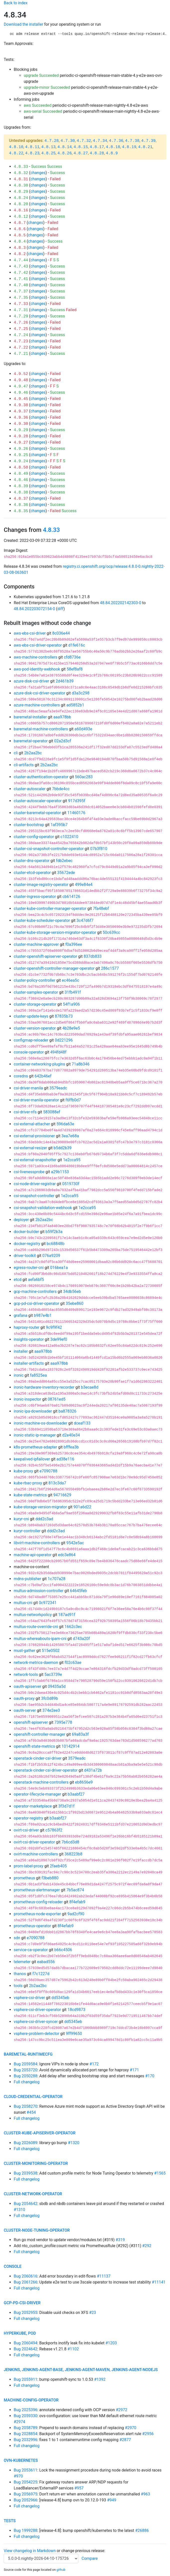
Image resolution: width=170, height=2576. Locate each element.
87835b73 (64, 1016)
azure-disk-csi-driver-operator (39, 693)
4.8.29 (21, 192)
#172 (94, 2064)
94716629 (62, 1495)
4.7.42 (21, 273)
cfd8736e (72, 657)
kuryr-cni (21, 1519)
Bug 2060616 (25, 2276)
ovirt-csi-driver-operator (34, 1842)
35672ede (66, 872)
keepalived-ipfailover (32, 1459)
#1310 (19, 2209)
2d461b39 (65, 681)
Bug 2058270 (25, 2106)
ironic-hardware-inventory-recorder (44, 1387)
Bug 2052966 (25, 2500)
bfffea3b (71, 1447)
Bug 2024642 (25, 2349)
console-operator (29, 1052)
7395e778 (63, 1722)
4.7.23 (21, 341)
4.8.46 (21, 480)
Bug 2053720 (25, 2070)
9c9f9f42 (54, 1327)
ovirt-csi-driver (26, 1830)
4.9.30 (21, 424)
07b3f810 (98, 848)
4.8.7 (20, 223)
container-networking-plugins (39, 1064)
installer (21, 1351)
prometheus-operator (32, 1925)
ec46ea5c (70, 980)
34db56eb (72, 1291)
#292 (147, 2245)
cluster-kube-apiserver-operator (40, 2133)
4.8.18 (113, 147)
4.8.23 (32, 153)
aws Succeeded (38, 105)
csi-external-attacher (32, 1124)
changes (37, 172)
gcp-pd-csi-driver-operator (36, 1303)
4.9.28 (21, 436)
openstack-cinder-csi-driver (38, 1758)
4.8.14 (64, 147)
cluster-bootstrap (29, 824)
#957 (79, 2488)
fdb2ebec (64, 860)
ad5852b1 (75, 705)
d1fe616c (76, 645)
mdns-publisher (27, 1578)
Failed (55, 179)
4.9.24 (21, 461)
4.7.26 (21, 322)
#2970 (130, 2427)
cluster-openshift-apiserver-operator (45, 956)
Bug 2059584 (25, 2064)
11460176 (76, 812)
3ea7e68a (70, 1136)
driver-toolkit (25, 1255)
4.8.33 (21, 167)
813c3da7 (57, 1483)
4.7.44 (21, 260)
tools (18, 1985)
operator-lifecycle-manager (37, 1794)
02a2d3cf (62, 741)
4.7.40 (21, 285)
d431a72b (93, 1770)
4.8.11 (32, 147)
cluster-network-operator (33, 2194)
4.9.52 (21, 374)
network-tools (26, 1674)
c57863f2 (53, 1830)
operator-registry (28, 1818)
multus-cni (23, 1602)
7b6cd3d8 (70, 1842)
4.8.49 (21, 474)
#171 (134, 2070)
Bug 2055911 (25, 2379)
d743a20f (81, 1638)
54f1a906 (71, 1004)
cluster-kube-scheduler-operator (42, 920)
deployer (21, 1219)
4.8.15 (81, 147)
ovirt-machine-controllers (36, 1854)
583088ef (51, 1112)
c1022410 (69, 836)
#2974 (19, 2421)
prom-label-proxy (28, 1866)
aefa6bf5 (36, 1279)
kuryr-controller (27, 1530)
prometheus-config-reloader (38, 1902)
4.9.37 (21, 411)
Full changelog (26, 2082)
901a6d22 (82, 1507)
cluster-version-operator (35, 1028)
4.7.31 (21, 310)
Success (38, 166)
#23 (92, 2312)
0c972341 (48, 1602)
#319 (120, 2239)
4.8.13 (48, 147)
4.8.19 (129, 147)
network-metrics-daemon (36, 1662)
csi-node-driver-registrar (35, 1183)
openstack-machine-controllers (41, 1782)
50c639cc (111, 932)
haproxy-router (26, 1327)
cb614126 (71, 896)
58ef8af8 (75, 669)
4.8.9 (112, 153)
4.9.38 (21, 405)
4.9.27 (21, 442)
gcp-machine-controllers (35, 1291)
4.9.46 (21, 392)
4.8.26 (64, 153)
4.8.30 (21, 185)
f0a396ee (73, 944)
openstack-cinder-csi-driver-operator (46, 1770)
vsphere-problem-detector (36, 2033)
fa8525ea (38, 1375)
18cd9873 (76, 2009)
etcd (17, 1279)
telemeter (22, 1961)
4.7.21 (21, 354)
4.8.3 (20, 248)
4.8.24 (21, 198)
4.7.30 (68, 141)
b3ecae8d (89, 1387)
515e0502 (50, 1650)
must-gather (24, 1650)
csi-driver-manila (28, 1088)
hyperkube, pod (20, 2333)
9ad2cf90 (75, 1913)
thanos (20, 1973)
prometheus (24, 1878)
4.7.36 (116, 141)
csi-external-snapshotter (35, 1159)
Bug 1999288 (25, 2530)
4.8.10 (16, 147)
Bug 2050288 (25, 2076)
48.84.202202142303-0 (120, 602)
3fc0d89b (49, 1698)
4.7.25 (21, 329)
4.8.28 (97, 153)
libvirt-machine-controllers (37, 1542)
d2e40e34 (71, 1435)
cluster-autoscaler (30, 788)
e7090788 (48, 1471)
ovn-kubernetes (21, 2460)
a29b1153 (60, 1171)
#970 (18, 2476)
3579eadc (58, 1088)
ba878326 (68, 1411)
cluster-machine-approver (36, 944)
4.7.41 (21, 279)
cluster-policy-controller (34, 980)
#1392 (99, 2379)
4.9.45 (21, 399)
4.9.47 (21, 386)
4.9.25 (21, 455)
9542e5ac (75, 1542)
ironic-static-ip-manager (35, 1435)
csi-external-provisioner (34, 1136)
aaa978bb (62, 717)
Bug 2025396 (25, 2409)
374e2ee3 (51, 1710)
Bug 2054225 (25, 2482)
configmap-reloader (31, 1040)
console (12, 2266)
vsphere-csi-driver (29, 1997)
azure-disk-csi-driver (31, 681)
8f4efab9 (77, 1902)
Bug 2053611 (25, 2470)
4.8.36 (21, 505)
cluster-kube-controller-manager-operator (50, 908)
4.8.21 (145, 147)
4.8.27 (81, 153)
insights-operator (29, 1339)
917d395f (76, 800)
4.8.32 (21, 173)
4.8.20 (21, 204)
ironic (18, 1375)
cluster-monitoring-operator (36, 2163)
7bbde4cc (61, 788)
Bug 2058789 (25, 2427)
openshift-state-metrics (34, 1746)
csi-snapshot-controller (34, 1195)
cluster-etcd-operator (32, 872)
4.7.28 (51, 141)
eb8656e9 (84, 1782)
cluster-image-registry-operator (41, 884)
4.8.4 (20, 241)
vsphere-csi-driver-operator (37, 2009)
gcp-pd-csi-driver (22, 2302)
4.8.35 (21, 511)
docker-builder (26, 1231)
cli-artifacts (24, 765)
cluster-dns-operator (31, 860)
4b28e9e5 (71, 1028)
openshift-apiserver (31, 1722)
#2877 (125, 2439)
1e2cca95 (72, 1159)
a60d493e (83, 729)
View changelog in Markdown (30, 2550)
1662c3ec (73, 1626)
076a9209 (51, 1255)
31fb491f (73, 992)
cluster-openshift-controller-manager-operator (54, 968)
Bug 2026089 (25, 2142)
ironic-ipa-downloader (33, 1411)
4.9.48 (21, 380)
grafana (20, 1315)
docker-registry (27, 1243)
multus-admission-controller (39, 1590)
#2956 (148, 2433)
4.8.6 (20, 229)
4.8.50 (21, 467)
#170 (149, 2076)
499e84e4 (83, 884)
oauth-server (25, 1710)
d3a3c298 (80, 693)
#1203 (111, 2343)
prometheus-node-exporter (37, 1913)
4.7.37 (21, 291)
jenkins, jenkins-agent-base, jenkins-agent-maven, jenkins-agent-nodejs (81, 2369)
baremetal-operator (31, 741)
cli (16, 753)
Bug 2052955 (25, 2312)
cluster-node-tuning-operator (37, 2230)
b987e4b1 (43, 1315)
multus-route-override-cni (36, 1626)
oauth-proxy (24, 1698)
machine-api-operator (33, 1554)
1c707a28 (56, 1578)
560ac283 (84, 776)
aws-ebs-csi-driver (30, 633)
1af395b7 (59, 824)
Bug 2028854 (25, 2433)
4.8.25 (48, 153)
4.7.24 (21, 335)
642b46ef (42, 1076)
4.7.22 (21, 347)
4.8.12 (21, 216)
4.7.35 (21, 297)
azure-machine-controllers (37, 705)
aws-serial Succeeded (43, 111)
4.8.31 (21, 179)
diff (60, 608)
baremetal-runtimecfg (28, 2054)
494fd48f (58, 1052)
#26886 (142, 2530)
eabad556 (46, 1961)
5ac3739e (53, 1674)
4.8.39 (21, 486)
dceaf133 (82, 1423)
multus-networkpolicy (33, 1614)
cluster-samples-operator (36, 992)
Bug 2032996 (25, 2439)
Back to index (15, 2)
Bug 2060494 (25, 2343)
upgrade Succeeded (41, 75)
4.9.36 (21, 417)
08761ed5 (56, 1399)
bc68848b (55, 1243)
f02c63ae (73, 1662)
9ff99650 (74, 2033)
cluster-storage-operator (35, 1004)
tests (10, 2520)
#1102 (73, 2349)
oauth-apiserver (27, 1686)
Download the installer (23, 24)
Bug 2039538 (25, 2173)
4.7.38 (132, 141)
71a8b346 (80, 1064)
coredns (21, 1076)
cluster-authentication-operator (41, 776)
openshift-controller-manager (39, 1734)
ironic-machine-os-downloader (40, 1423)
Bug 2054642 (25, 2203)
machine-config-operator (31, 2400)
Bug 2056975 (25, 2494)
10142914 (71, 1746)
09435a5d (57, 1686)
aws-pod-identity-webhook (37, 669)
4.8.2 (20, 254)
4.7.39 (148, 141)
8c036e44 (61, 633)
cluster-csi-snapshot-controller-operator (49, 848)
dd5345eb (60, 1997)
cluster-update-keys (31, 1016)
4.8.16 (21, 210)
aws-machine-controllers (35, 657)
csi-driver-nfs (25, 1112)
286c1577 (110, 968)
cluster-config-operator (34, 836)
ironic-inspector (27, 1399)
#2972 (121, 2409)
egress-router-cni (29, 1267)
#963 (145, 2494)
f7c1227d (40, 1973)
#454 (31, 2112)
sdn (17, 1937)
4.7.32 (84, 141)
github (61, 2570)
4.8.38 (21, 492)
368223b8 (74, 1854)
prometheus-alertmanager (37, 1890)
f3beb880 (50, 1878)
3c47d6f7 (85, 920)
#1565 (160, 2173)
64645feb (78, 1590)
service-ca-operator (31, 1949)
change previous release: (83, 2550)
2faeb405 (58, 1866)
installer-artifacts (29, 1363)
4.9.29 (21, 430)
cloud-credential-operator (33, 2096)
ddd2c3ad (44, 1519)
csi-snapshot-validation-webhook (43, 1207)
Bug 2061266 (25, 2282)
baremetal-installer (30, 717)
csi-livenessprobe (29, 1171)
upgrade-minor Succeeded (47, 87)
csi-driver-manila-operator (36, 1100)
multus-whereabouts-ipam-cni (40, 1638)
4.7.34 (100, 141)
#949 (111, 2500)
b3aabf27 (76, 1794)
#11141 (159, 2282)
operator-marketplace (33, 1806)
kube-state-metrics (30, 1495)
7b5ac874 (75, 1890)
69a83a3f (80, 1734)
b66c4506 (63, 1949)
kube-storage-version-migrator (40, 1507)
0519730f (71, 1183)
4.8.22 (16, 153)
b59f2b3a (53, 1231)
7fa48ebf (101, 908)
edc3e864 (67, 1554)
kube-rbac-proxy (28, 1483)
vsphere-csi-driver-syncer (36, 2021)
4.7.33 (21, 304)
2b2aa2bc (33, 753)
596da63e (65, 1124)
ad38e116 (65, 1459)
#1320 (74, 2142)
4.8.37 (21, 498)
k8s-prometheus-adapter (35, 1447)
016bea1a (59, 1267)
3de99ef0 (58, 1339)
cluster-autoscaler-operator (38, 800)
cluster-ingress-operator (35, 896)
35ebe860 (75, 1303)
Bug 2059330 (25, 2415)
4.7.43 (21, 266)
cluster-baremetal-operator (37, 812)
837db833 (92, 956)
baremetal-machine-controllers (41, 729)
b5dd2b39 (63, 1147)
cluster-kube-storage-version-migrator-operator (55, 932)
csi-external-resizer (30, 1147)
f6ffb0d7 (73, 1100)
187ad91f (66, 1614)
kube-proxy (23, 1471)
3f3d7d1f (66, 1806)
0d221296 (64, 1040)
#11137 (103, 2276)
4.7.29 (21, 316)
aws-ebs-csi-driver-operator (38, 645)
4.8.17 (97, 147)
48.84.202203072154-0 (34, 608)
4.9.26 (21, 449)
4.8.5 (20, 235)
